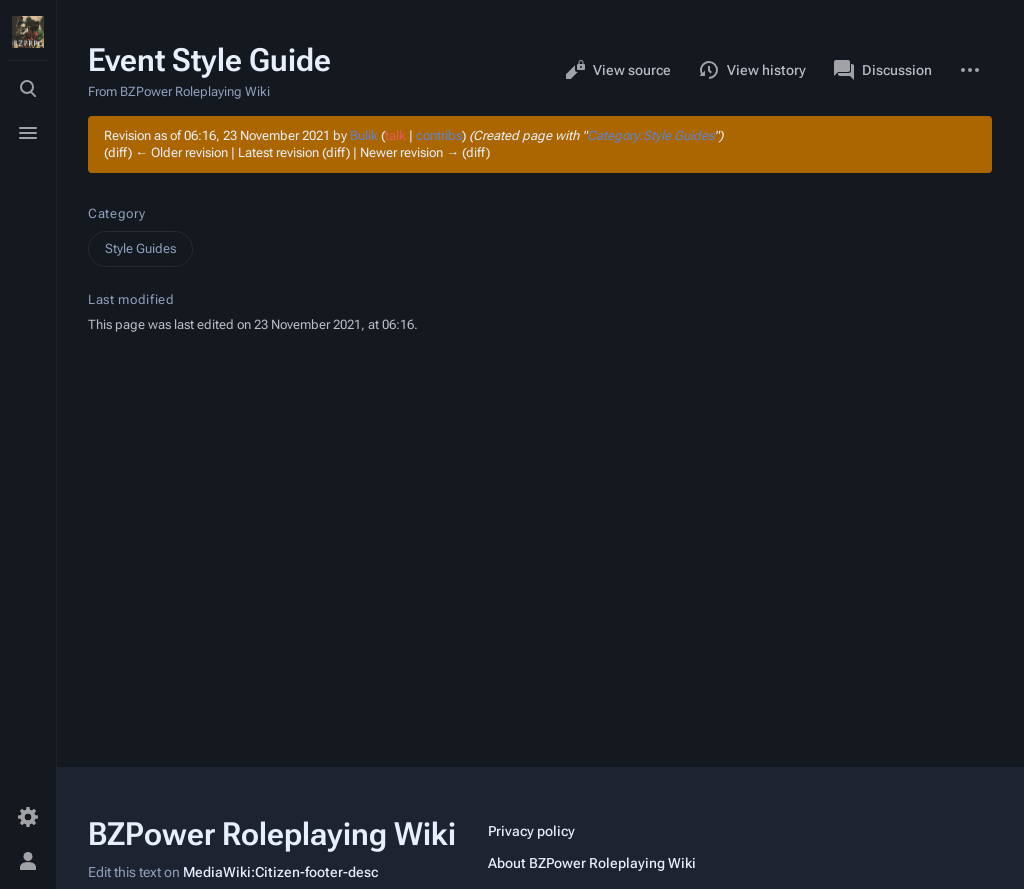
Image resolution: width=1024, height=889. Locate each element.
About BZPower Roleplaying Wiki (592, 863)
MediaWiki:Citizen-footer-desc (280, 872)
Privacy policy (531, 831)
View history (752, 70)
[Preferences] (28, 817)
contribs (439, 135)
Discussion (883, 70)
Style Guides (140, 248)
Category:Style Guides (650, 135)
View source (618, 70)
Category (116, 213)
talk (395, 135)
